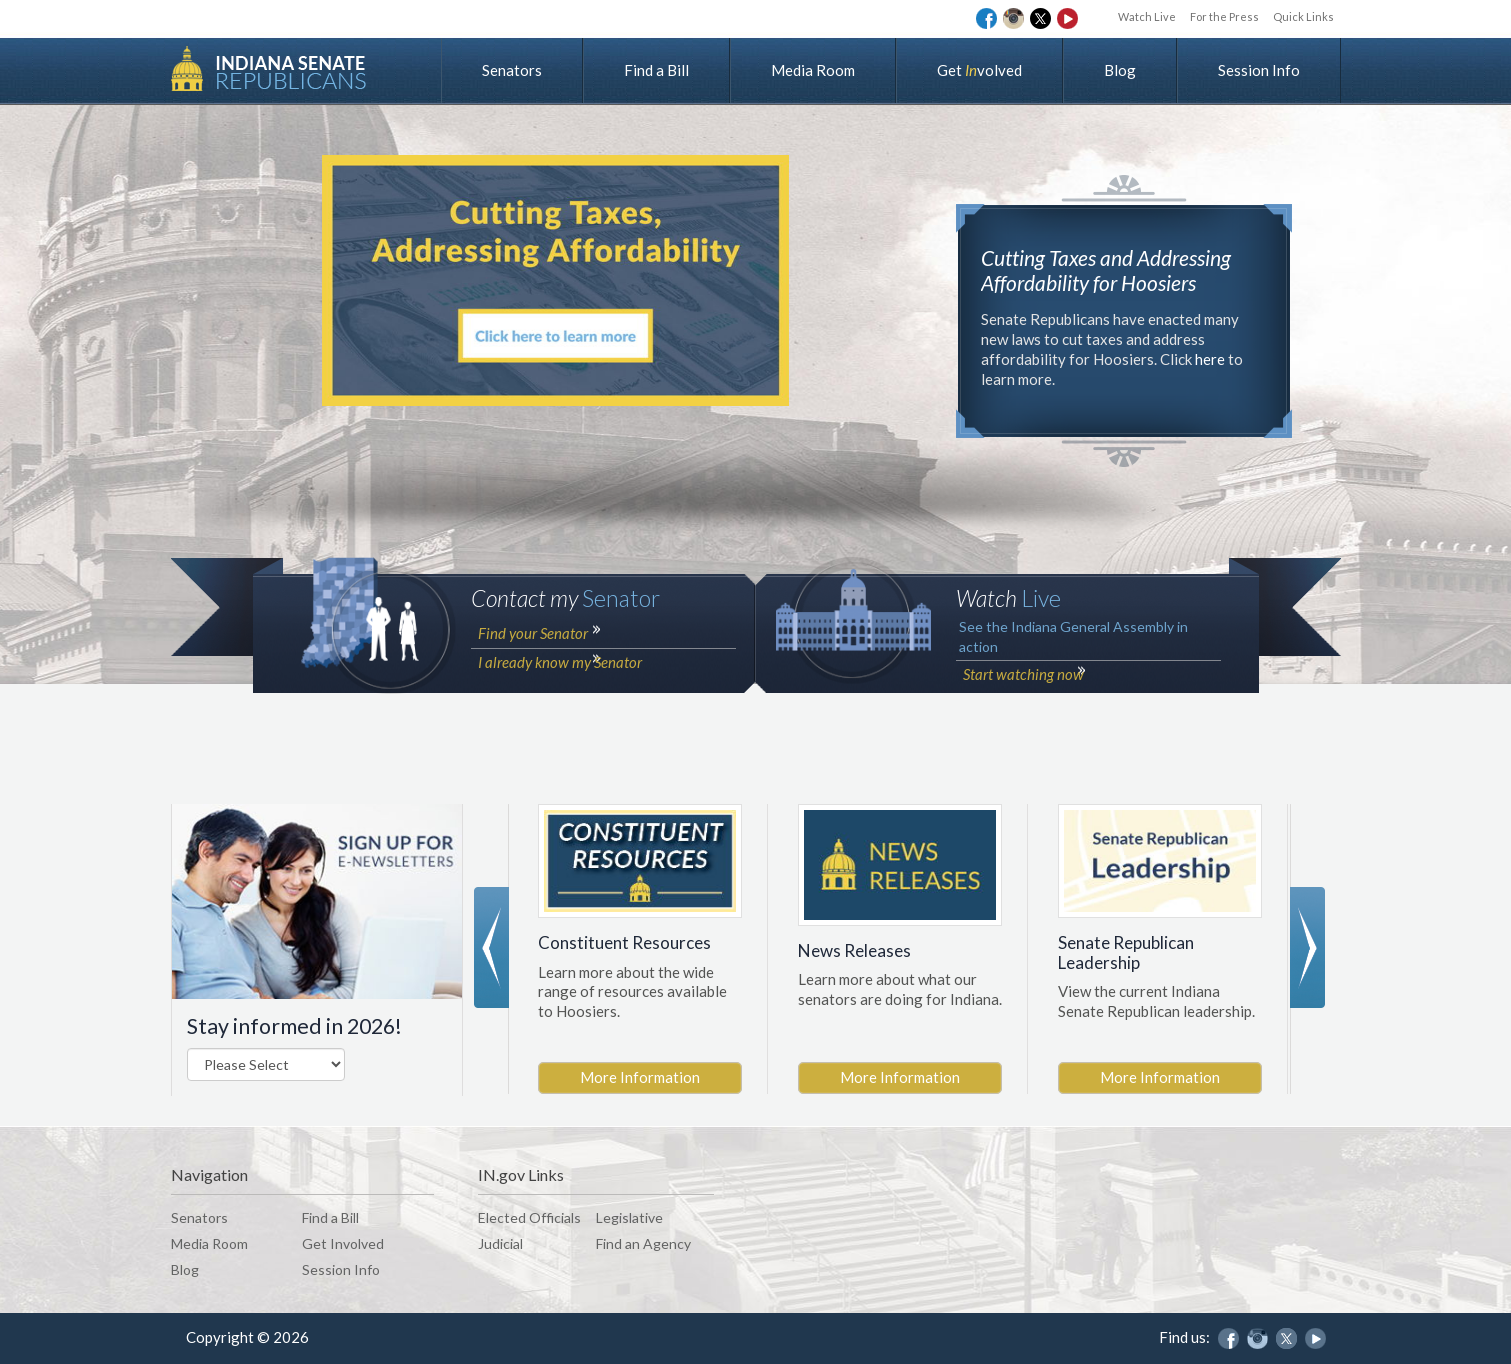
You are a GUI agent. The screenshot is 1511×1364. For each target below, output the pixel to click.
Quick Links (1298, 16)
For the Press (1209, 16)
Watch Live (1122, 16)
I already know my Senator (558, 708)
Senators (512, 70)
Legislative (629, 1217)
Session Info (1259, 70)
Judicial (500, 1243)
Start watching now (1021, 724)
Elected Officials (529, 1217)
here (1210, 359)
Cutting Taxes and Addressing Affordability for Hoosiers (1114, 270)
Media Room (813, 70)
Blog (1120, 70)
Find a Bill (656, 70)
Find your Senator (531, 683)
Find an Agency (643, 1243)
